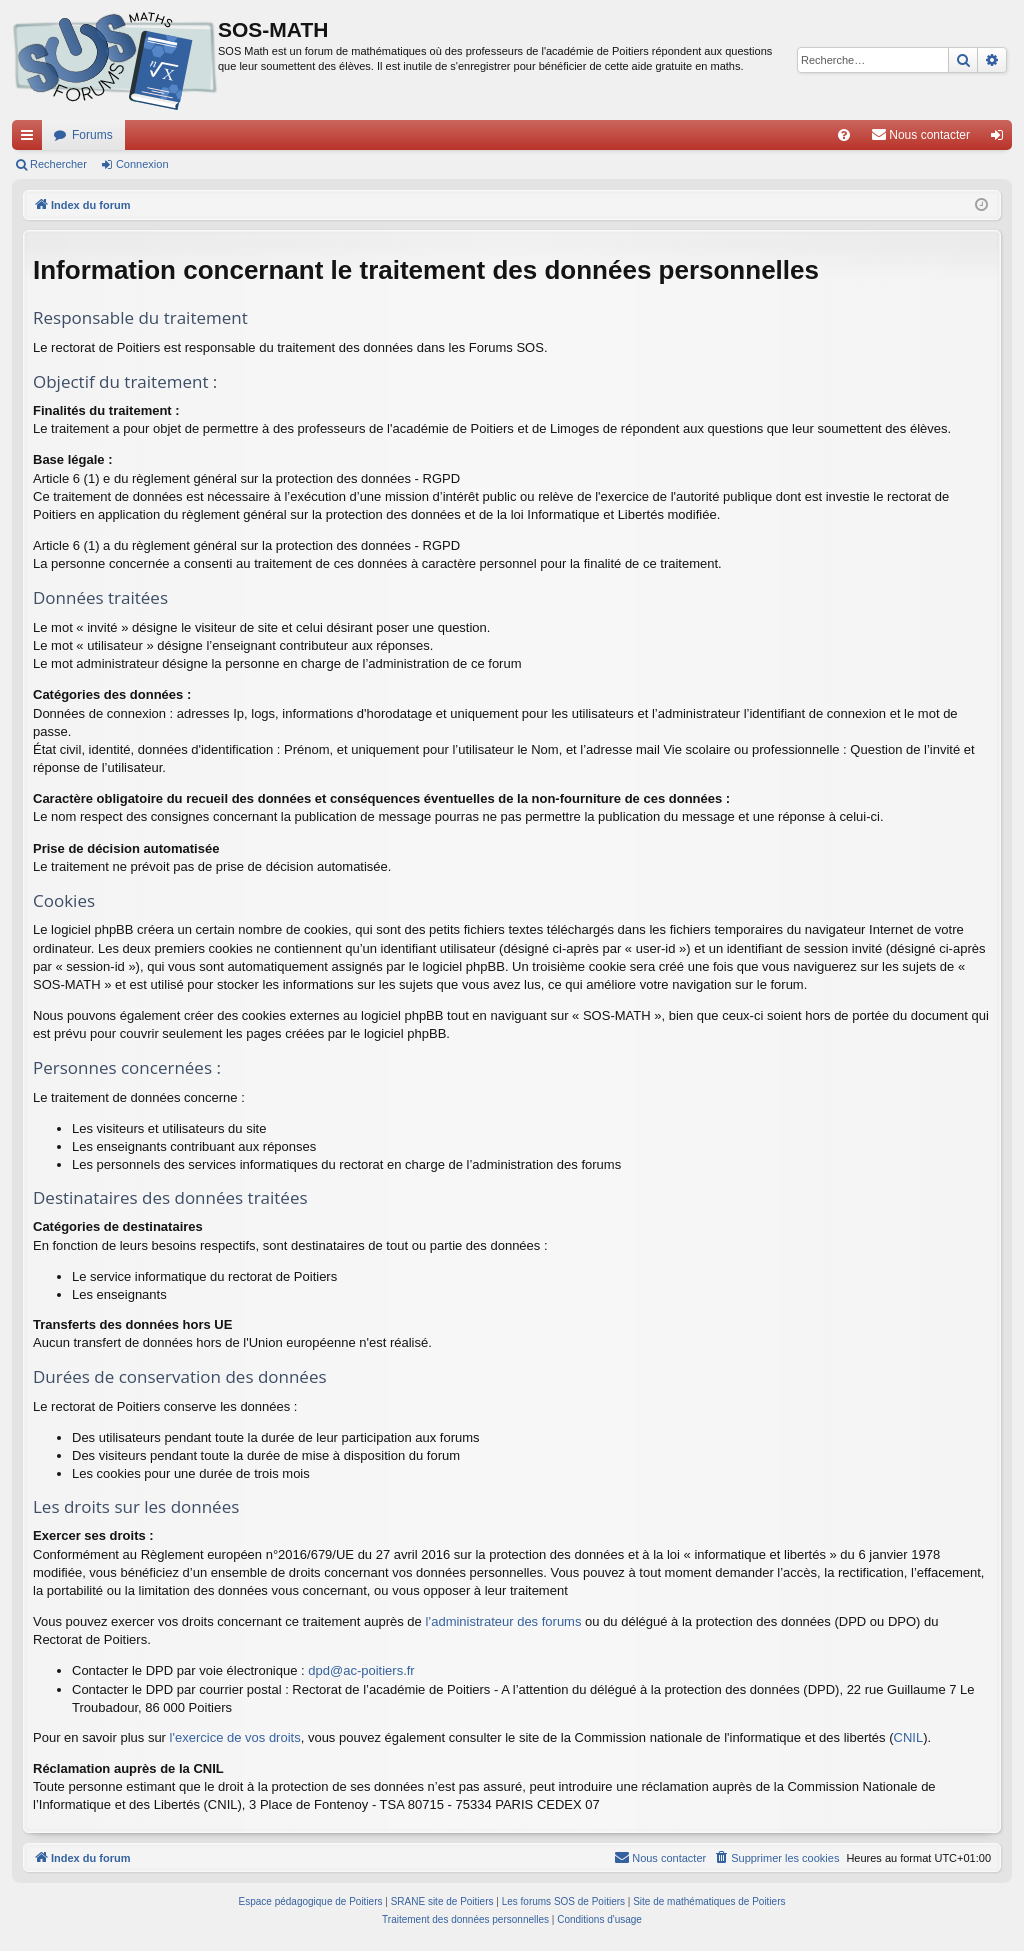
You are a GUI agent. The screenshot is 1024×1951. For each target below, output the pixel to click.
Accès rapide (31, 139)
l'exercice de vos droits (235, 1737)
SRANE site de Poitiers (442, 1901)
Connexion (142, 164)
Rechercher (58, 164)
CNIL (909, 1737)
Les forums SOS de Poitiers (563, 1901)
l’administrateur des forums (503, 1621)
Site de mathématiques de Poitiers (709, 1901)
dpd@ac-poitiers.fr (361, 1670)
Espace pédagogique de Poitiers (311, 1901)
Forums (92, 135)
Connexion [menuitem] (1001, 139)
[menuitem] (844, 135)
